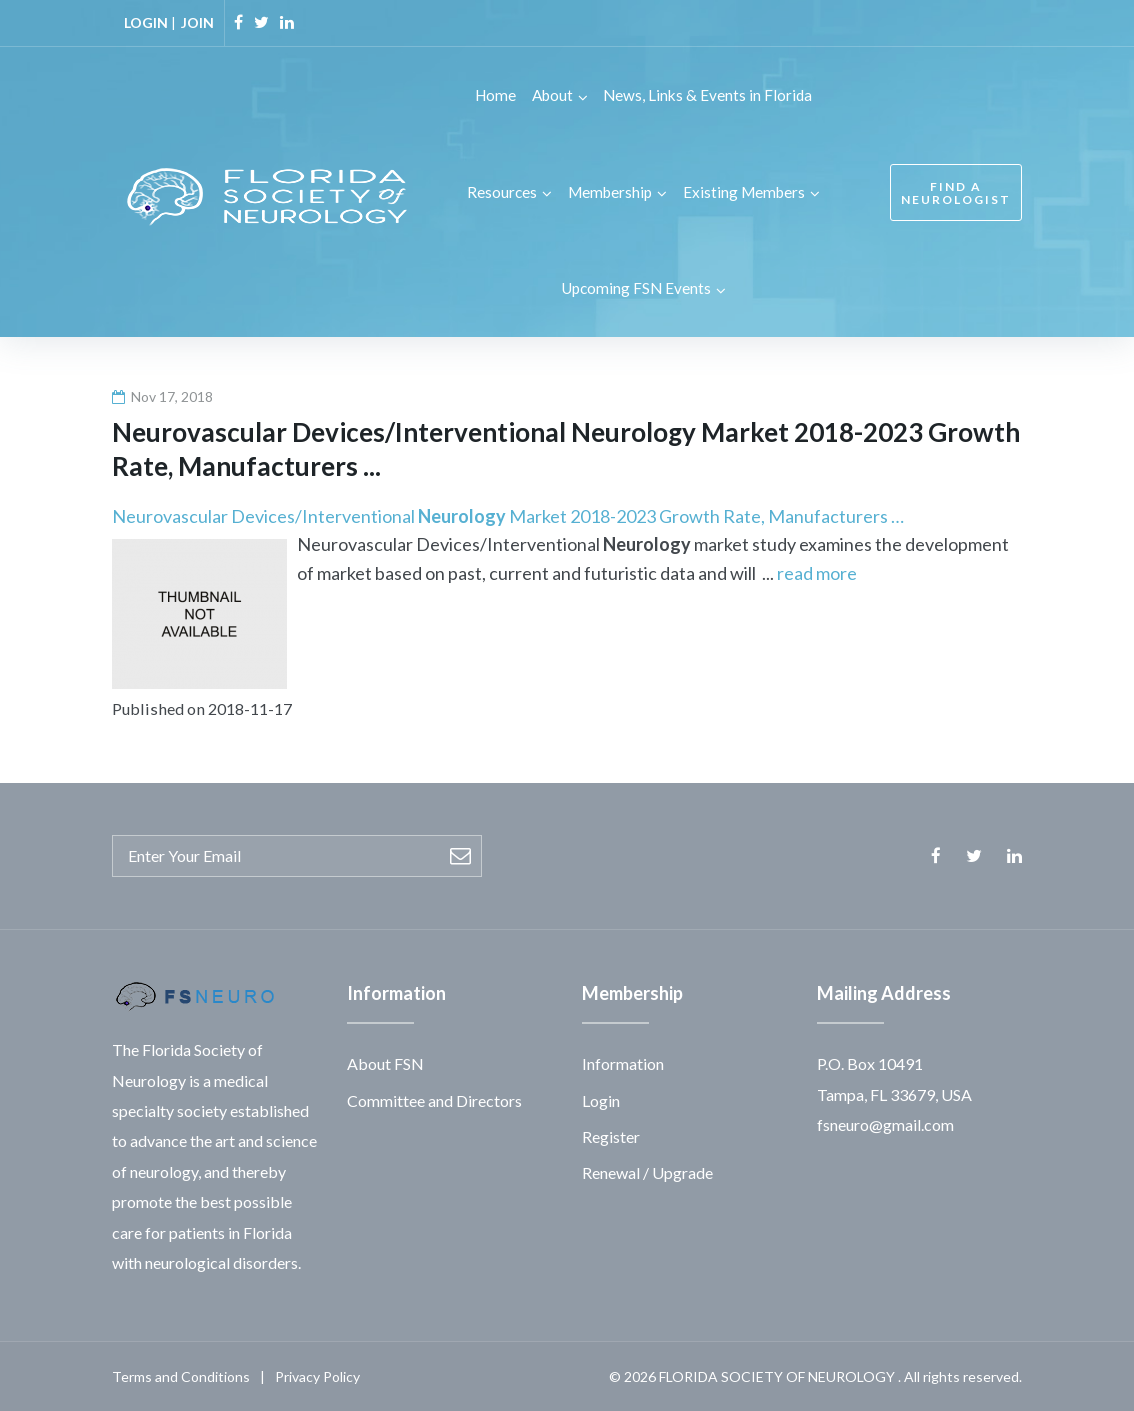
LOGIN (146, 22)
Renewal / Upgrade (647, 1171)
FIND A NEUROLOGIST (956, 192)
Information (623, 1062)
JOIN (197, 22)
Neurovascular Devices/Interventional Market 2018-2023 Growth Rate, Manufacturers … (508, 514)
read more (817, 572)
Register (611, 1134)
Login (601, 1098)
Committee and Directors (434, 1098)
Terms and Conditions (181, 1375)
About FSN (385, 1062)
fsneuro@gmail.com (885, 1122)
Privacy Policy (317, 1375)
